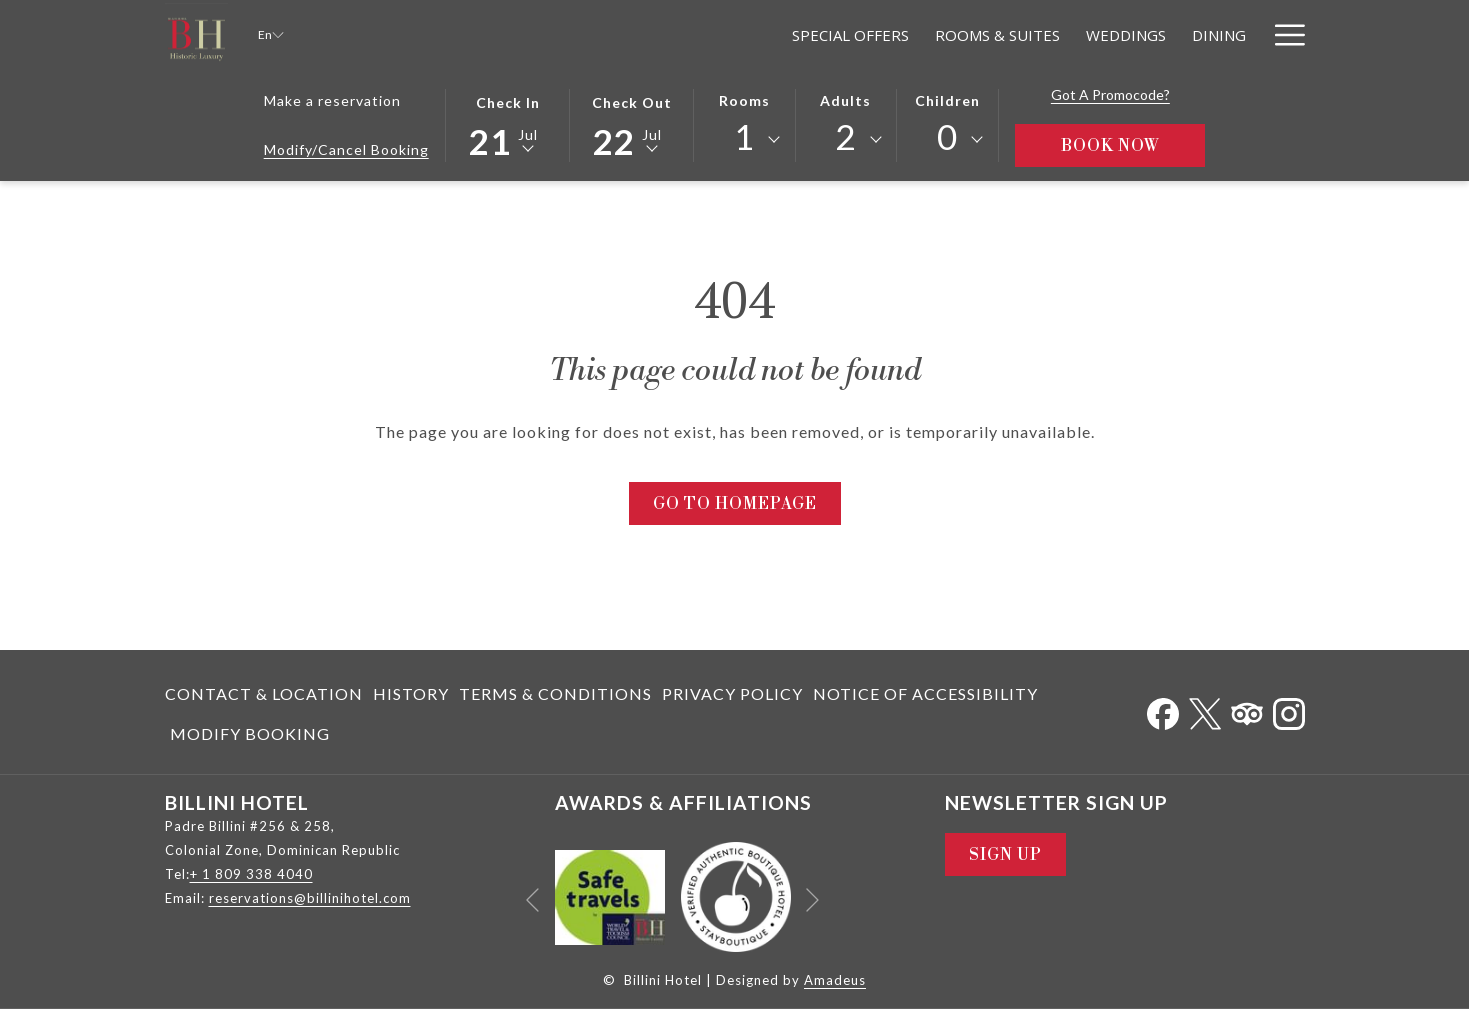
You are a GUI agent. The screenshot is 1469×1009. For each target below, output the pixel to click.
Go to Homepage (735, 504)
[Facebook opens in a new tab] (1163, 709)
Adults (845, 100)
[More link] (1282, 34)
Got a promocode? (1110, 94)
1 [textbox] (744, 136)
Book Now (1133, 145)
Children (947, 100)
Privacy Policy (732, 693)
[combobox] (744, 140)
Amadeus (835, 980)
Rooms (744, 100)
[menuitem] (676, 34)
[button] (508, 124)
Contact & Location (264, 693)
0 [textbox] (947, 136)
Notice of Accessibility (925, 693)
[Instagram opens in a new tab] (1289, 709)
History (411, 693)
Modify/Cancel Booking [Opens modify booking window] (346, 149)
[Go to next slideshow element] (812, 900)
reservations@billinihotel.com (310, 898)
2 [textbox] (845, 136)
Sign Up (1005, 855)
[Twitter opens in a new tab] (1205, 709)
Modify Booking (250, 733)
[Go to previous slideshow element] (532, 900)
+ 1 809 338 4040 (251, 874)
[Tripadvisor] (1247, 709)
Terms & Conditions (555, 693)
